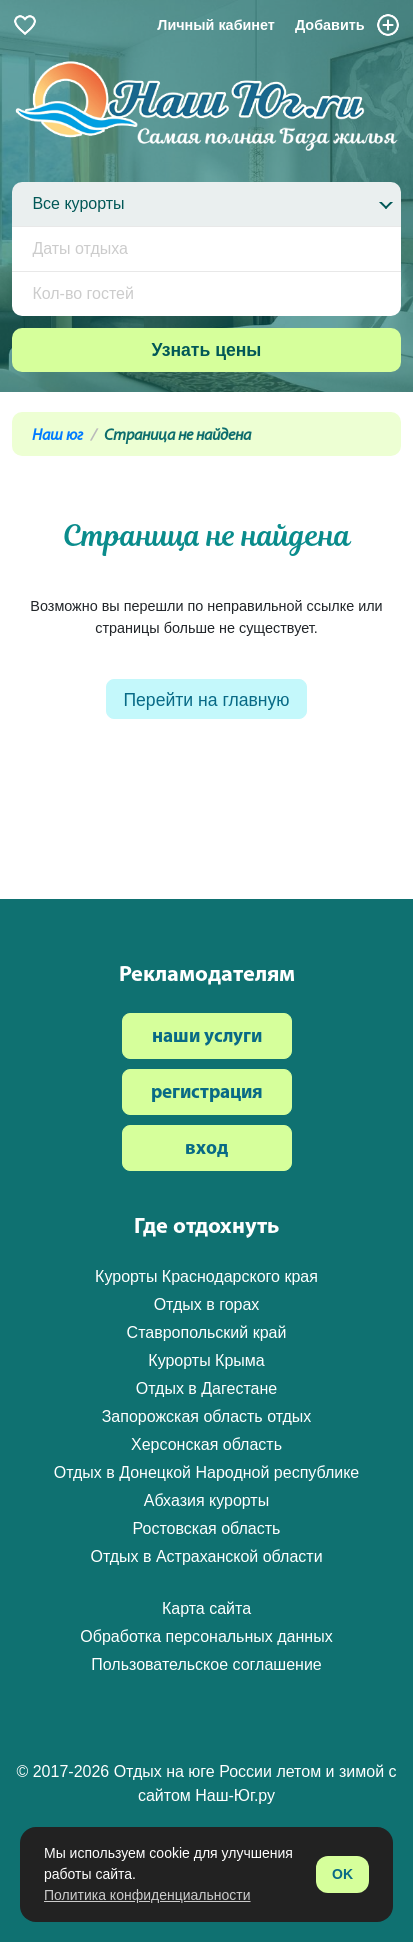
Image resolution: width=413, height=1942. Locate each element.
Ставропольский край (207, 1332)
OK (342, 1874)
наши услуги (207, 1037)
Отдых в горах (207, 1304)
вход (206, 1149)
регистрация (207, 1093)
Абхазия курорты (206, 1500)
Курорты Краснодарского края (206, 1276)
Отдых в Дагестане (206, 1388)
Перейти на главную (206, 700)
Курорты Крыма (206, 1360)
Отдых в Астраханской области (206, 1556)
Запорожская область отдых (207, 1416)
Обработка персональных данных (206, 1636)
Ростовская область (207, 1528)
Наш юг (57, 436)
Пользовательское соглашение (206, 1664)
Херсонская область (206, 1444)
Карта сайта (206, 1608)
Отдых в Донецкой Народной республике (207, 1472)
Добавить (348, 25)
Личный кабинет (216, 25)
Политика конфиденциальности (147, 1895)
